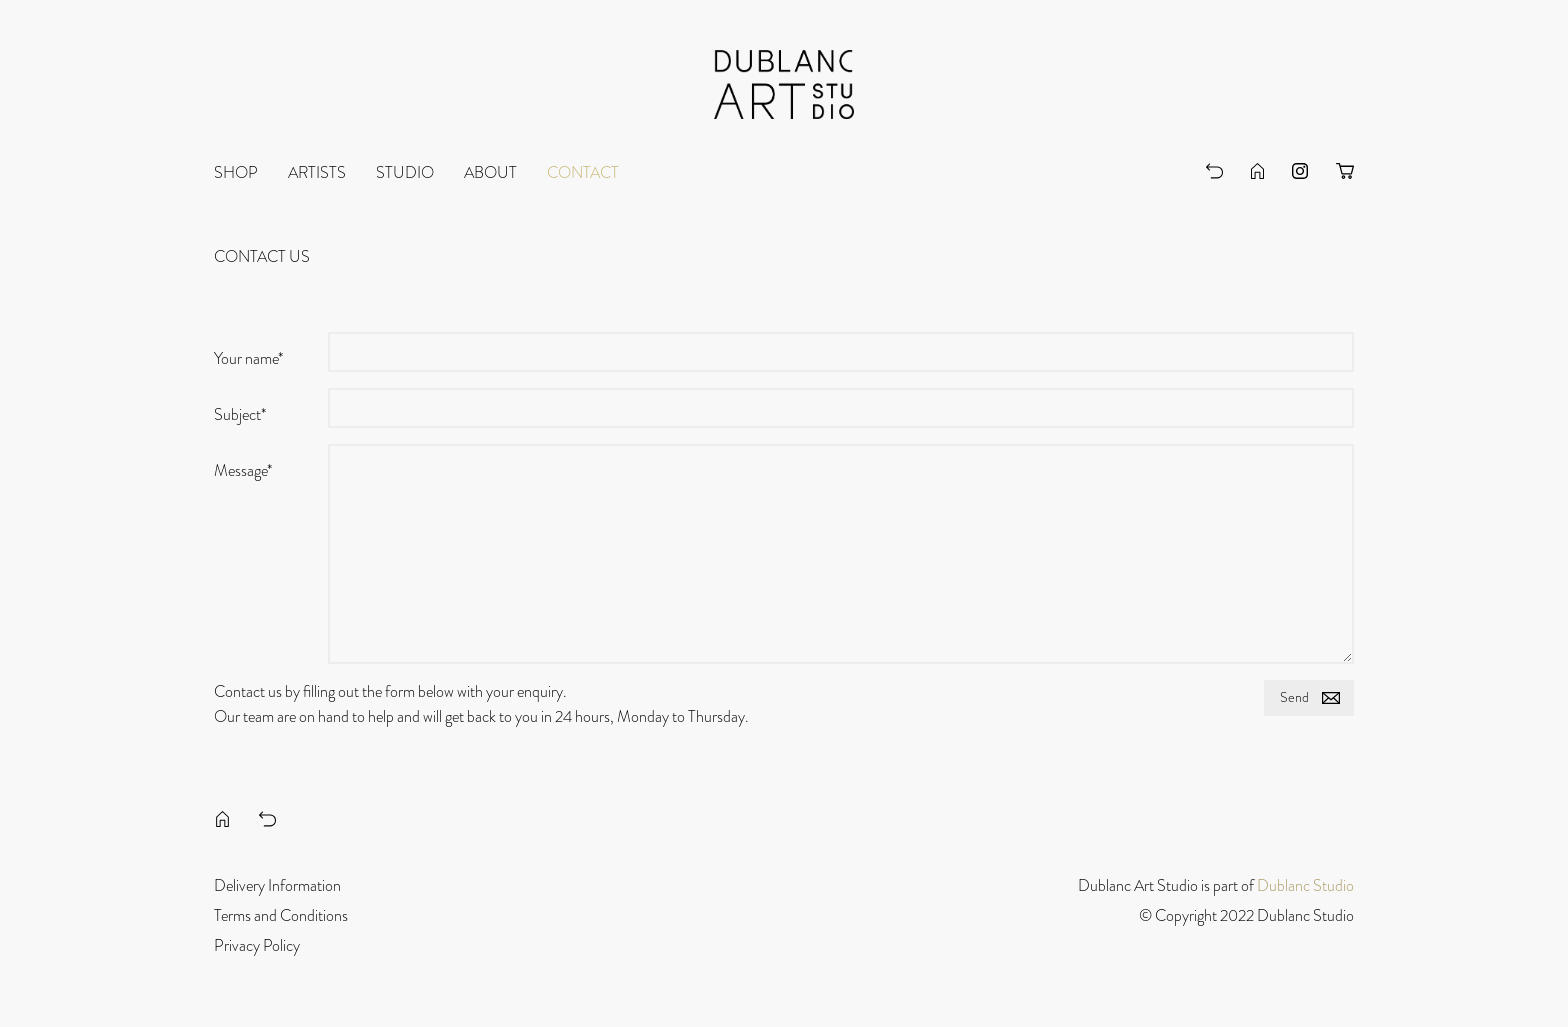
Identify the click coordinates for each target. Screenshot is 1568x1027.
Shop (236, 173)
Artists (317, 173)
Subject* (240, 415)
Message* (243, 471)
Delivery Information (277, 886)
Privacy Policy (257, 946)
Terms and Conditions (281, 916)
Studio (405, 173)
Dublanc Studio (1305, 886)
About (490, 173)
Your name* (248, 359)
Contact (583, 173)
